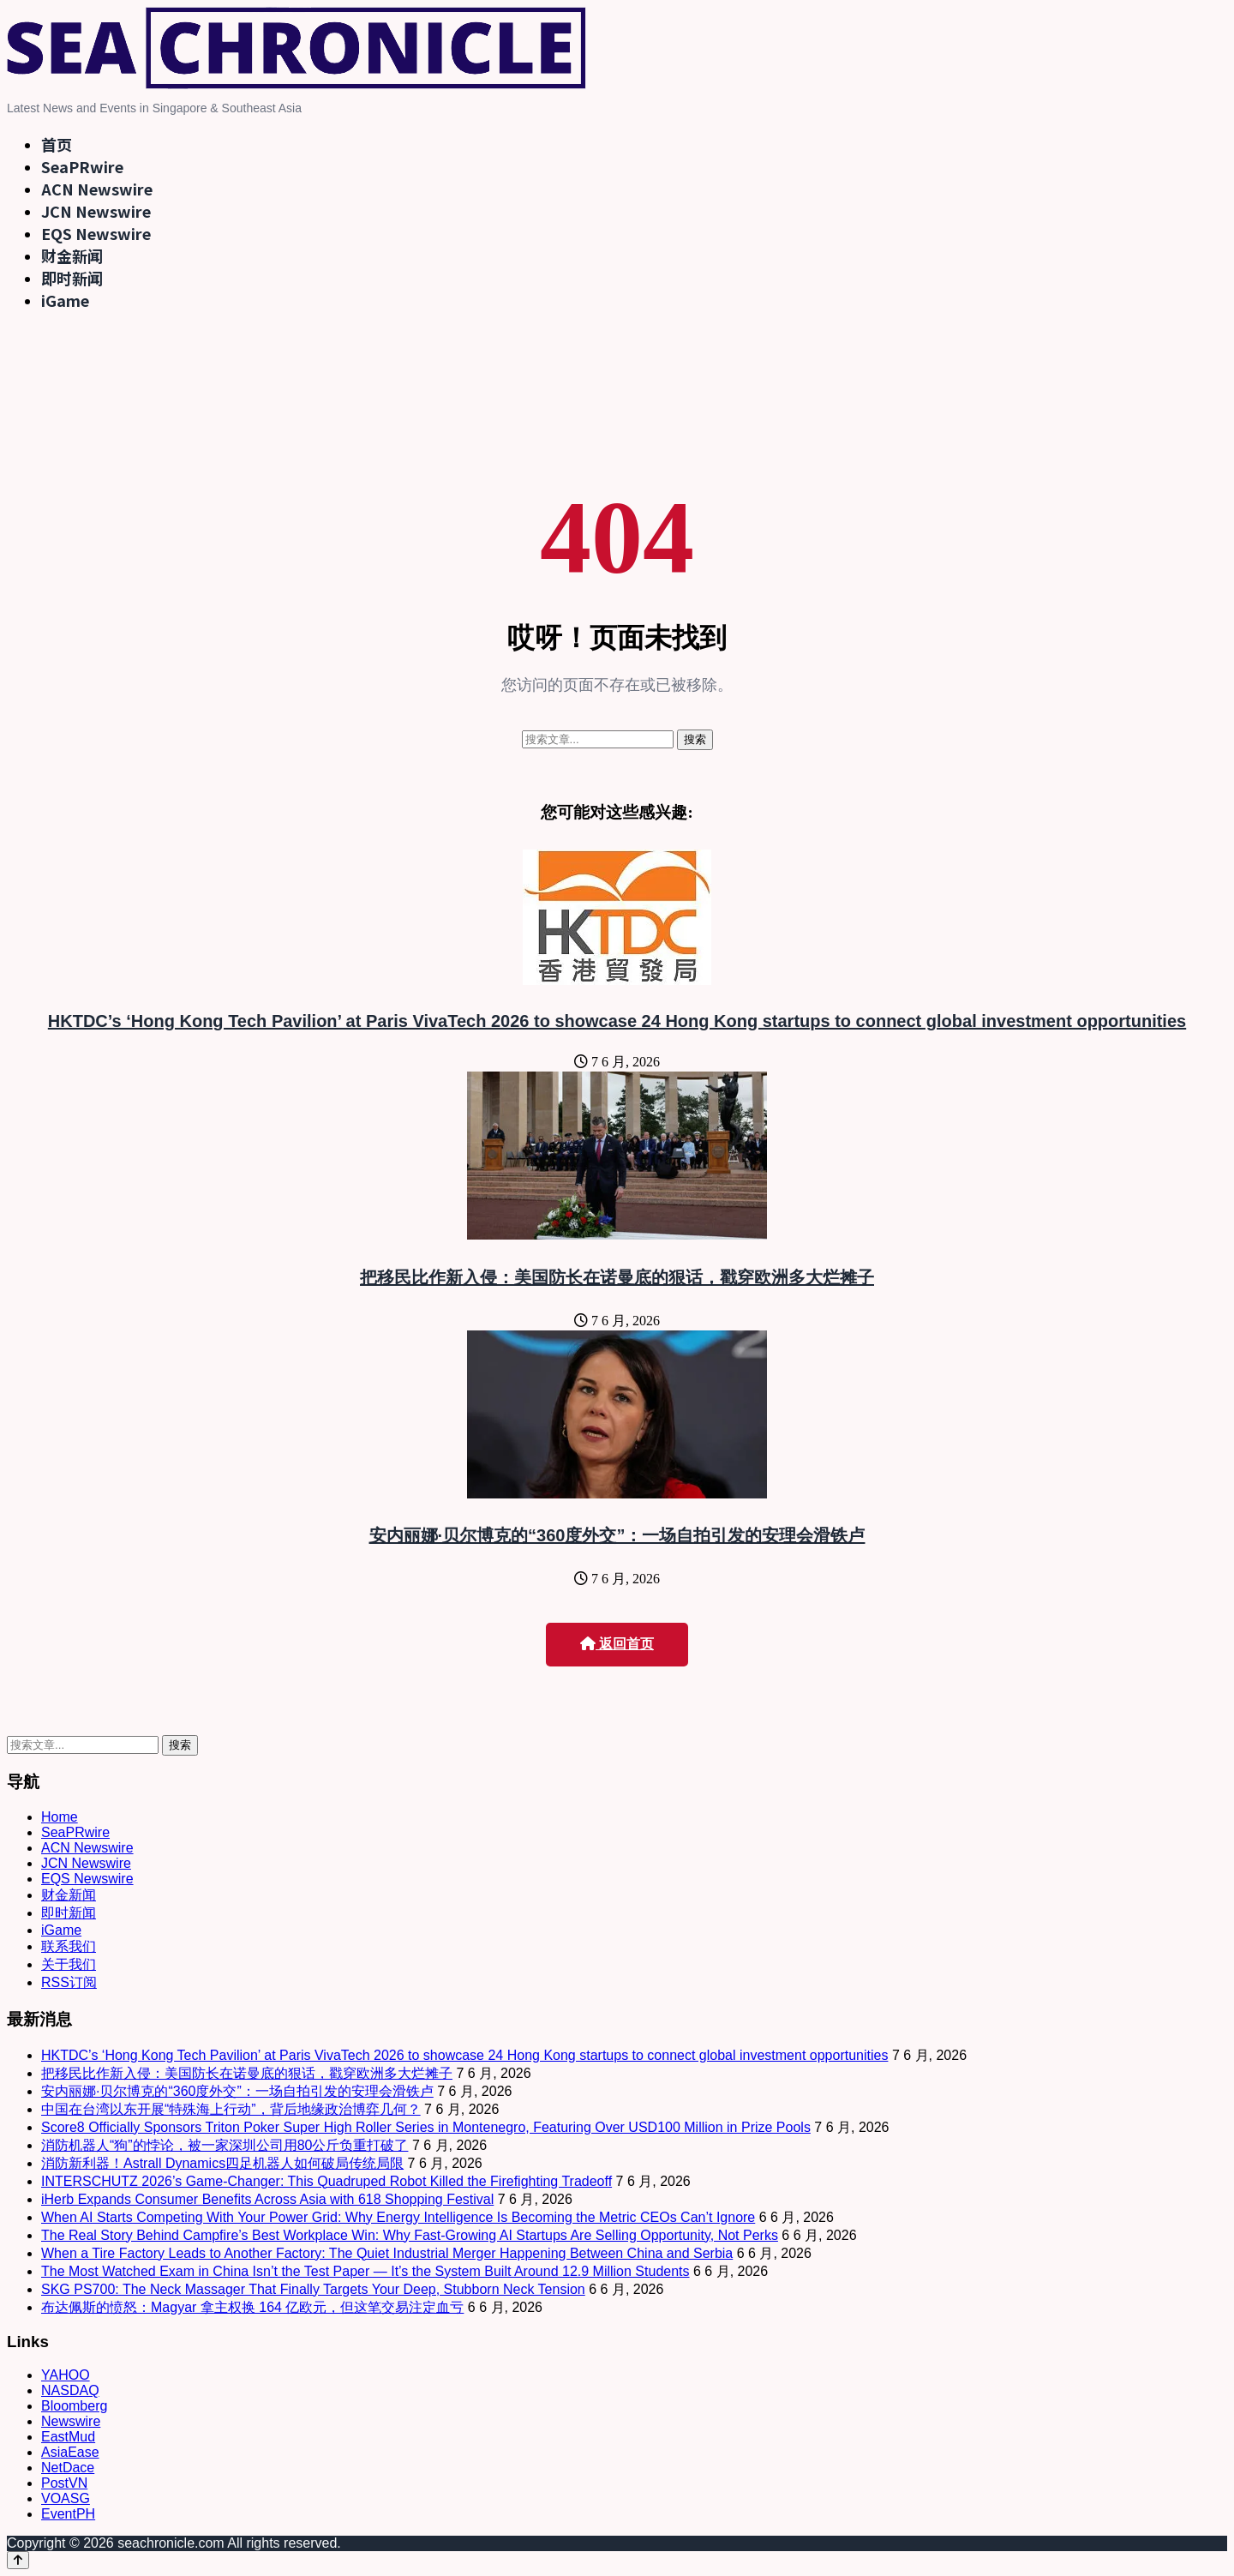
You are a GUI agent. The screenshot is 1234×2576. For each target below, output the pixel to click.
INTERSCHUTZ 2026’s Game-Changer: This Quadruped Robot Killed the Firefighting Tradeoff (326, 2181)
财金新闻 (72, 255)
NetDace (67, 2467)
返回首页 (617, 1643)
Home (59, 1817)
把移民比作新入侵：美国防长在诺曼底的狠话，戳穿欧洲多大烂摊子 (617, 1277)
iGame (65, 300)
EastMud (68, 2436)
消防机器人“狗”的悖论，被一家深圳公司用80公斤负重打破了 (224, 2145)
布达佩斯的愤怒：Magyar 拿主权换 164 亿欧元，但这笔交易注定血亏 (252, 2307)
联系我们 (68, 1946)
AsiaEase (70, 2452)
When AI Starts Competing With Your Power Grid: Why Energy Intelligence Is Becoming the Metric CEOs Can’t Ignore (398, 2217)
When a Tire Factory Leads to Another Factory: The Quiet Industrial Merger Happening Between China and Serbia (387, 2253)
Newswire (70, 2421)
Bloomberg (74, 2406)
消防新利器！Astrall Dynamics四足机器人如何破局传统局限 (222, 2163)
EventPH (68, 2514)
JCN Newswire (96, 211)
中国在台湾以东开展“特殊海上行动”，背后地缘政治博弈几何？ (231, 2109)
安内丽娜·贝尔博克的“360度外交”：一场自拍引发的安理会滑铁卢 (617, 1535)
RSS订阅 (69, 1982)
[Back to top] (18, 2560)
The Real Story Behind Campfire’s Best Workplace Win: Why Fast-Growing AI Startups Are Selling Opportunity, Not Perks (409, 2235)
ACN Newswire (97, 188)
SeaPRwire (82, 166)
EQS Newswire (96, 233)
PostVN (64, 2483)
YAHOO (65, 2375)
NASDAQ (70, 2390)
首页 (56, 144)
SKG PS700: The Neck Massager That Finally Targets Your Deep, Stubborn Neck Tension (313, 2289)
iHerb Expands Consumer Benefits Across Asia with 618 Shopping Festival (267, 2199)
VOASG (65, 2498)
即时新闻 (72, 278)
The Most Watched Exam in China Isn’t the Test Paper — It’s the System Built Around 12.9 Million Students (365, 2271)
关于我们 (68, 1964)
